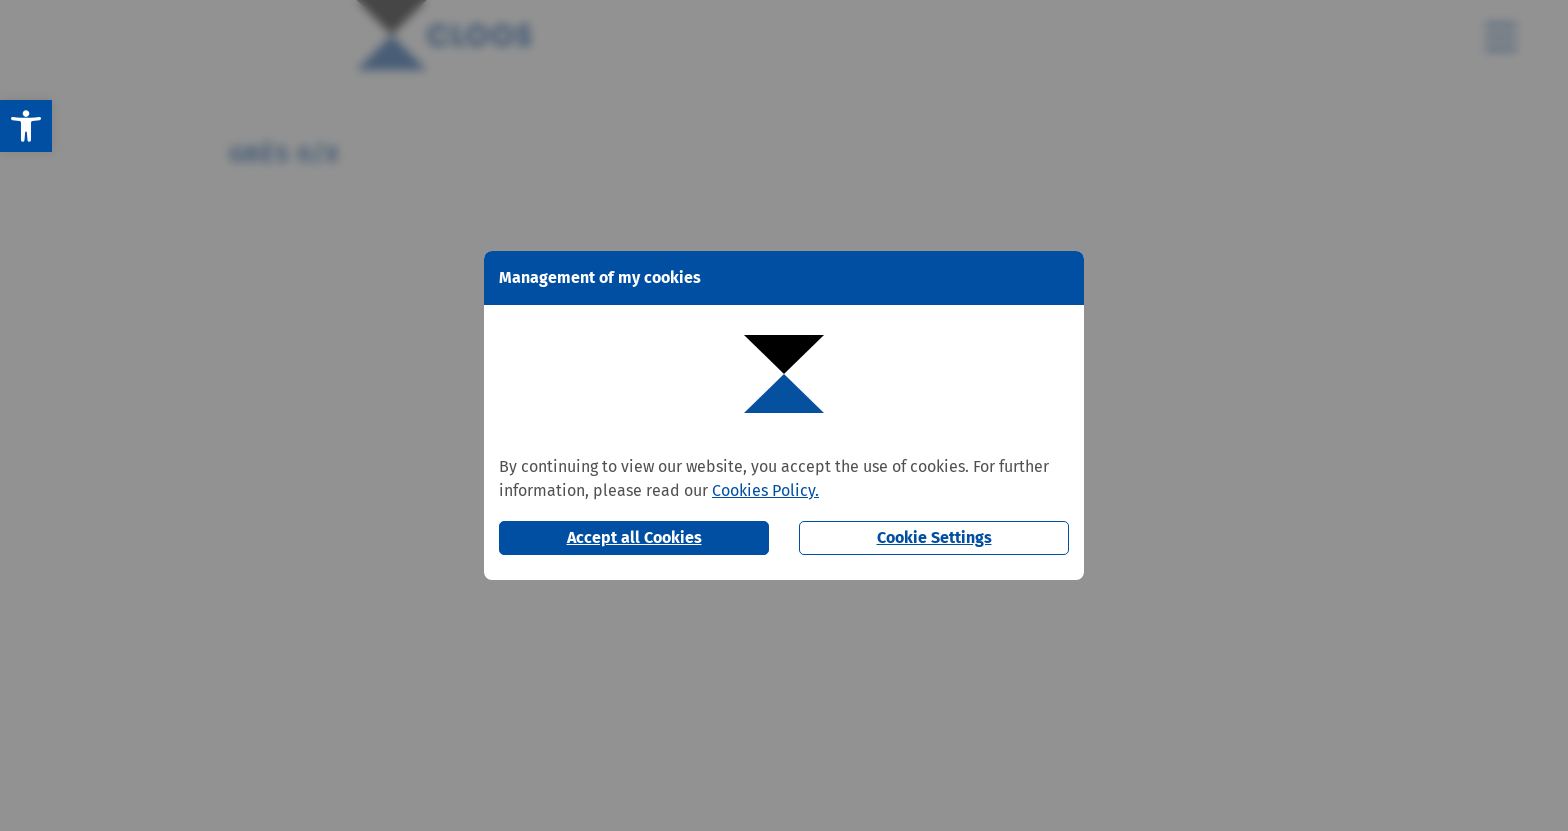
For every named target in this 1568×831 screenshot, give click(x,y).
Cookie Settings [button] (934, 537)
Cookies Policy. (765, 490)
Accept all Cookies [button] (634, 537)
